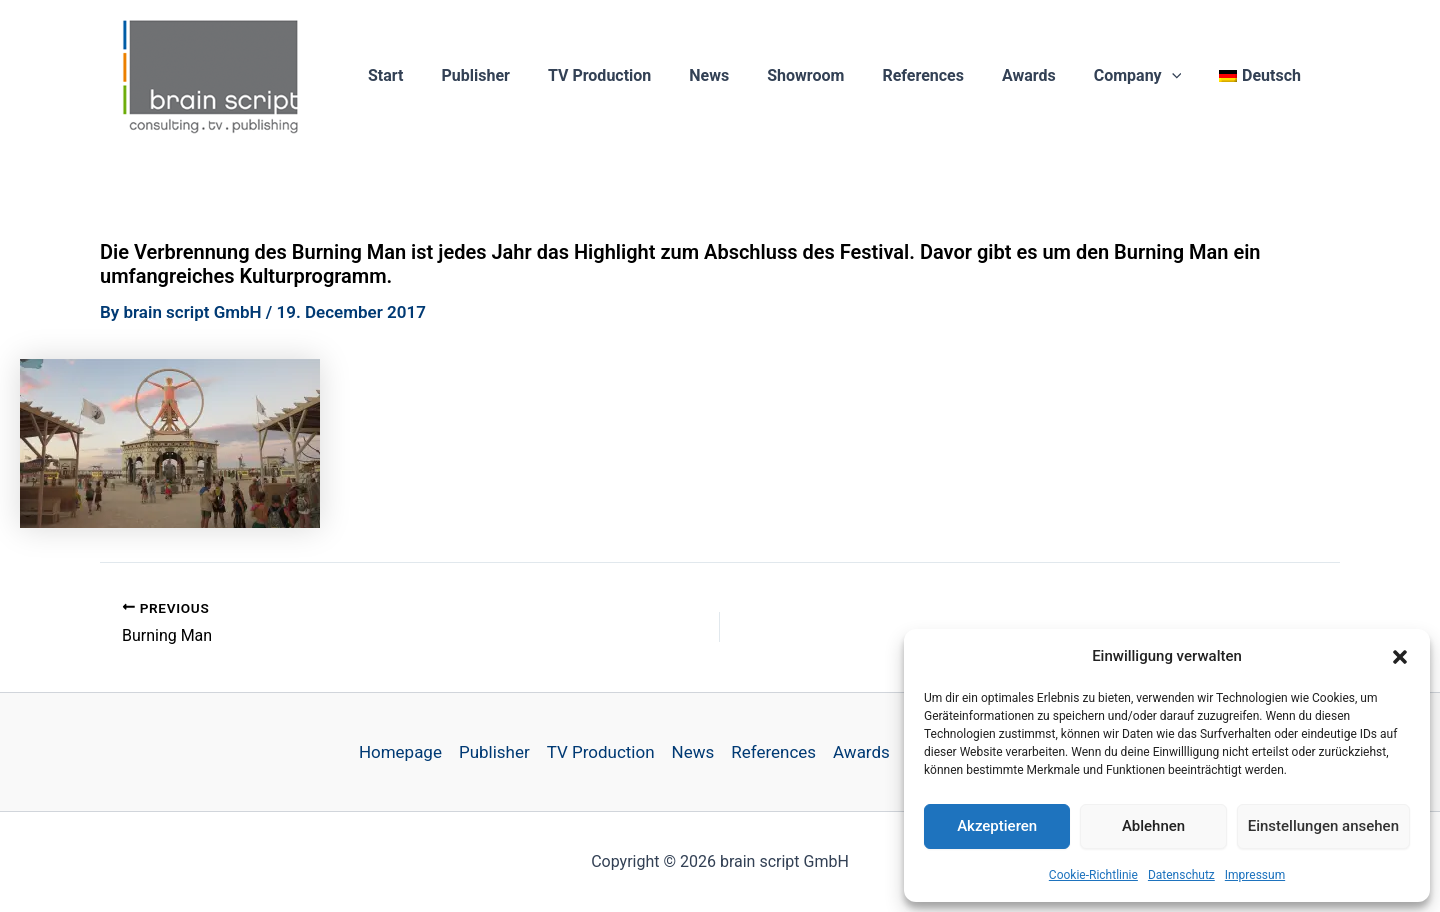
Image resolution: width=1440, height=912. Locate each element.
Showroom (832, 75)
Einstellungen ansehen (1323, 826)
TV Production (638, 75)
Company (1147, 76)
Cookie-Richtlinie (1093, 875)
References (944, 75)
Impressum (1255, 875)
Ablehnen (1153, 826)
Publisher (521, 75)
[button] (1400, 657)
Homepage (400, 752)
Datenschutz (1181, 875)
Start (437, 75)
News (742, 75)
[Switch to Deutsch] (1263, 76)
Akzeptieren (997, 826)
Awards (1044, 75)
